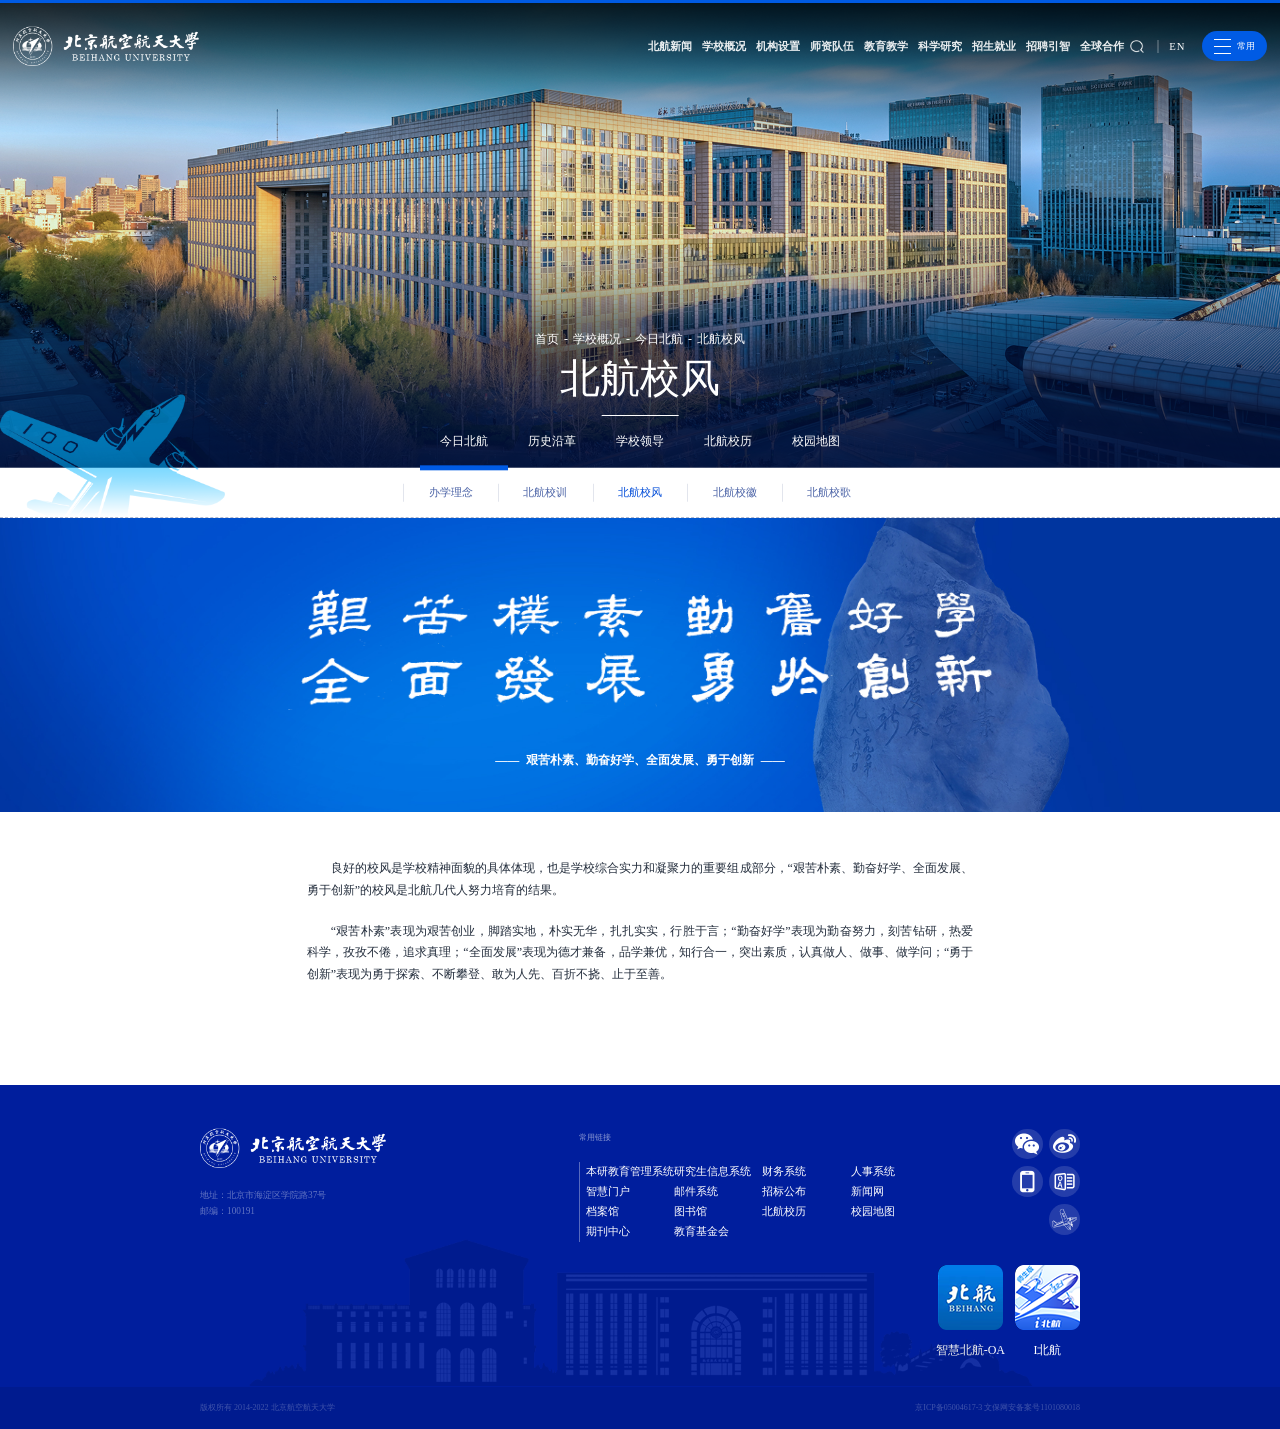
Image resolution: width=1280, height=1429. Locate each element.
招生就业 (994, 46)
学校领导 (640, 441)
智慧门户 (608, 1191)
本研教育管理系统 (630, 1171)
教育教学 (886, 46)
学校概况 (724, 46)
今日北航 (659, 339)
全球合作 (1102, 46)
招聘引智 (1048, 46)
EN (1177, 46)
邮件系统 (696, 1191)
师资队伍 (832, 46)
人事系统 (873, 1171)
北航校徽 (735, 492)
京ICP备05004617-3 (948, 1407)
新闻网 (867, 1191)
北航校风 (721, 339)
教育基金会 (701, 1231)
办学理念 (451, 492)
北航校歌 (829, 492)
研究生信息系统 (712, 1171)
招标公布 (784, 1191)
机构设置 (778, 46)
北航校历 (728, 441)
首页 (547, 339)
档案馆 (602, 1211)
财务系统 (784, 1171)
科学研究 (940, 46)
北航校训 (545, 492)
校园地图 (816, 441)
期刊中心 (608, 1231)
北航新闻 (670, 46)
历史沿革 (552, 441)
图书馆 (690, 1211)
